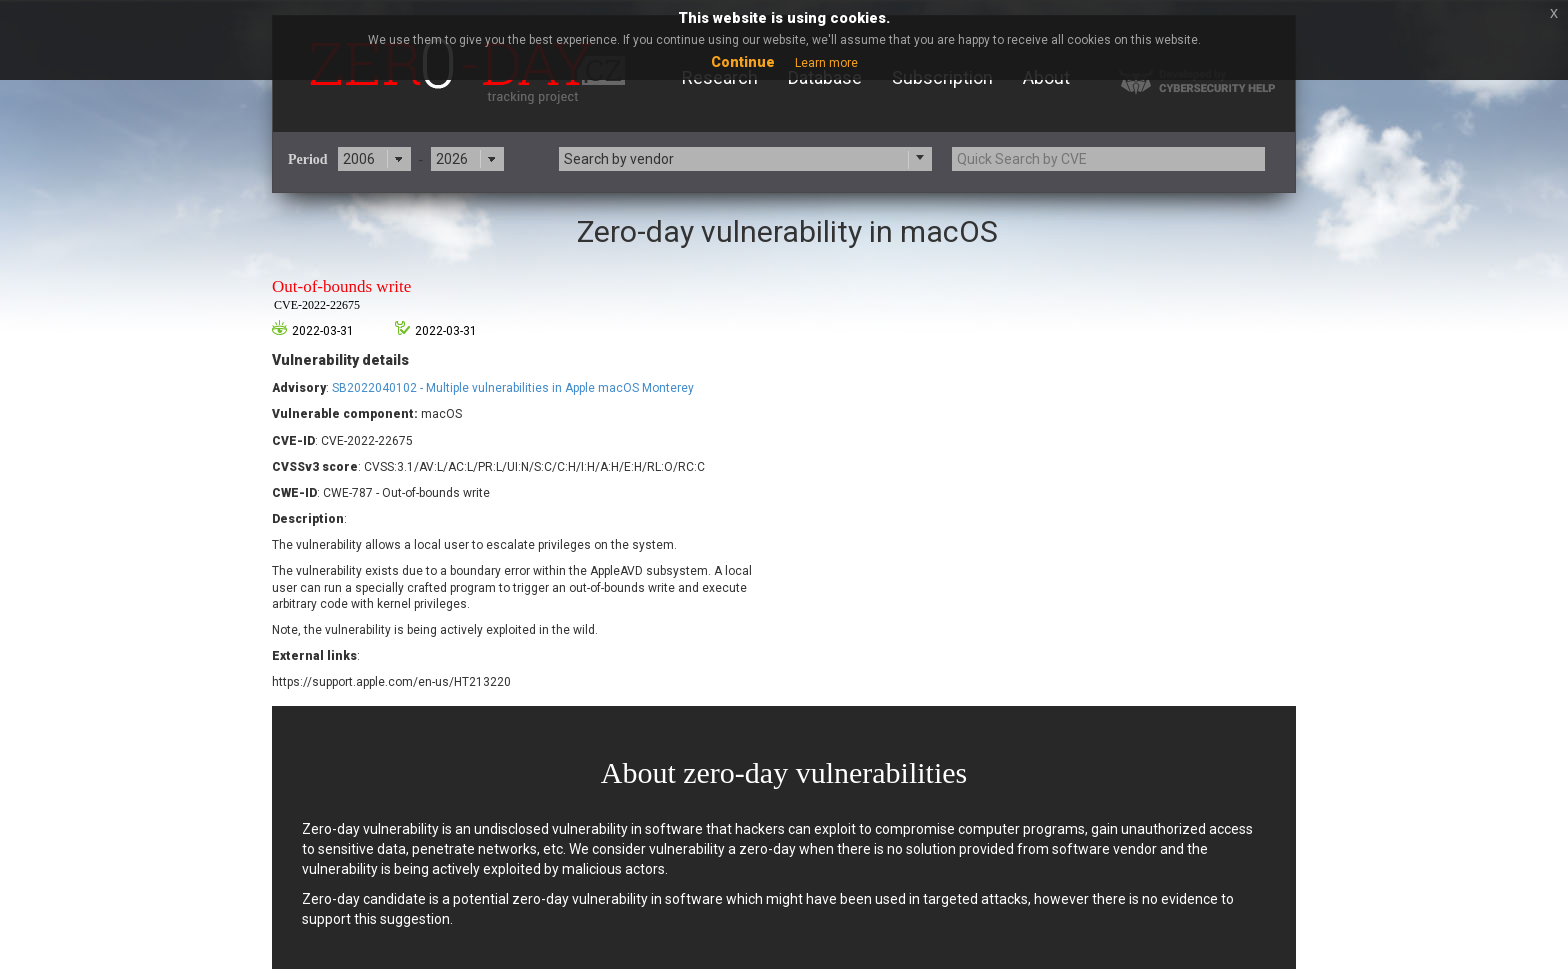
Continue (743, 62)
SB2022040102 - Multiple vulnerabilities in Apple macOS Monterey (513, 388)
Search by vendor (619, 159)
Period (308, 159)
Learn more (826, 63)
